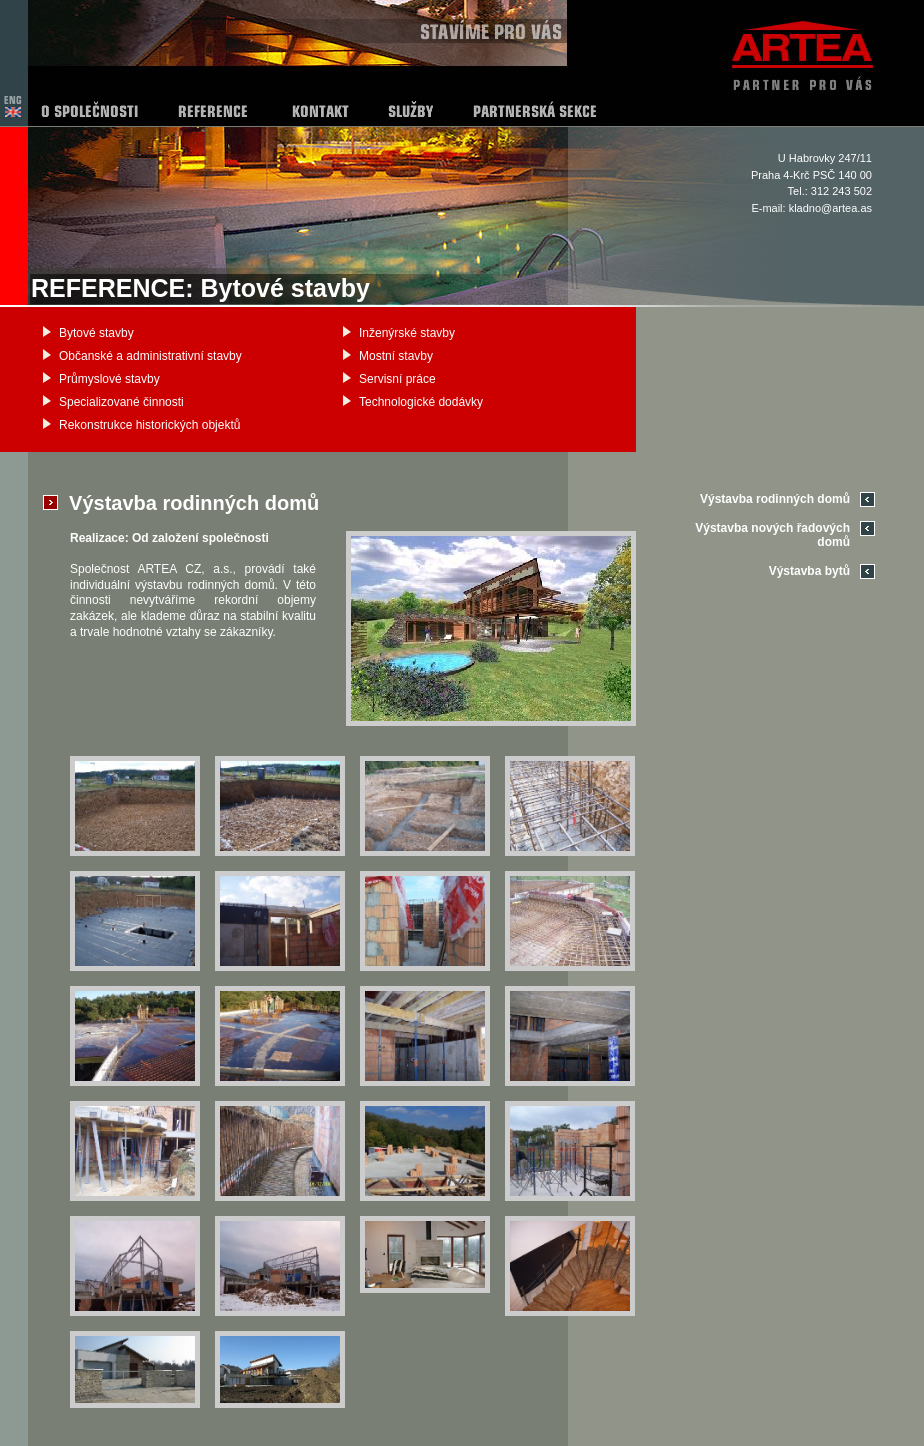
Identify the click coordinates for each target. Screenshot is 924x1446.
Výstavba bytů (809, 571)
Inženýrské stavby (407, 333)
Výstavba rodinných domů (775, 499)
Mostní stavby (396, 356)
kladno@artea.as (830, 208)
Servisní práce (397, 379)
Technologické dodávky (421, 402)
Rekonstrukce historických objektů (149, 425)
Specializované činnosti (121, 402)
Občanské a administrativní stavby (150, 356)
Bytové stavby (96, 333)
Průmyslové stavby (109, 379)
